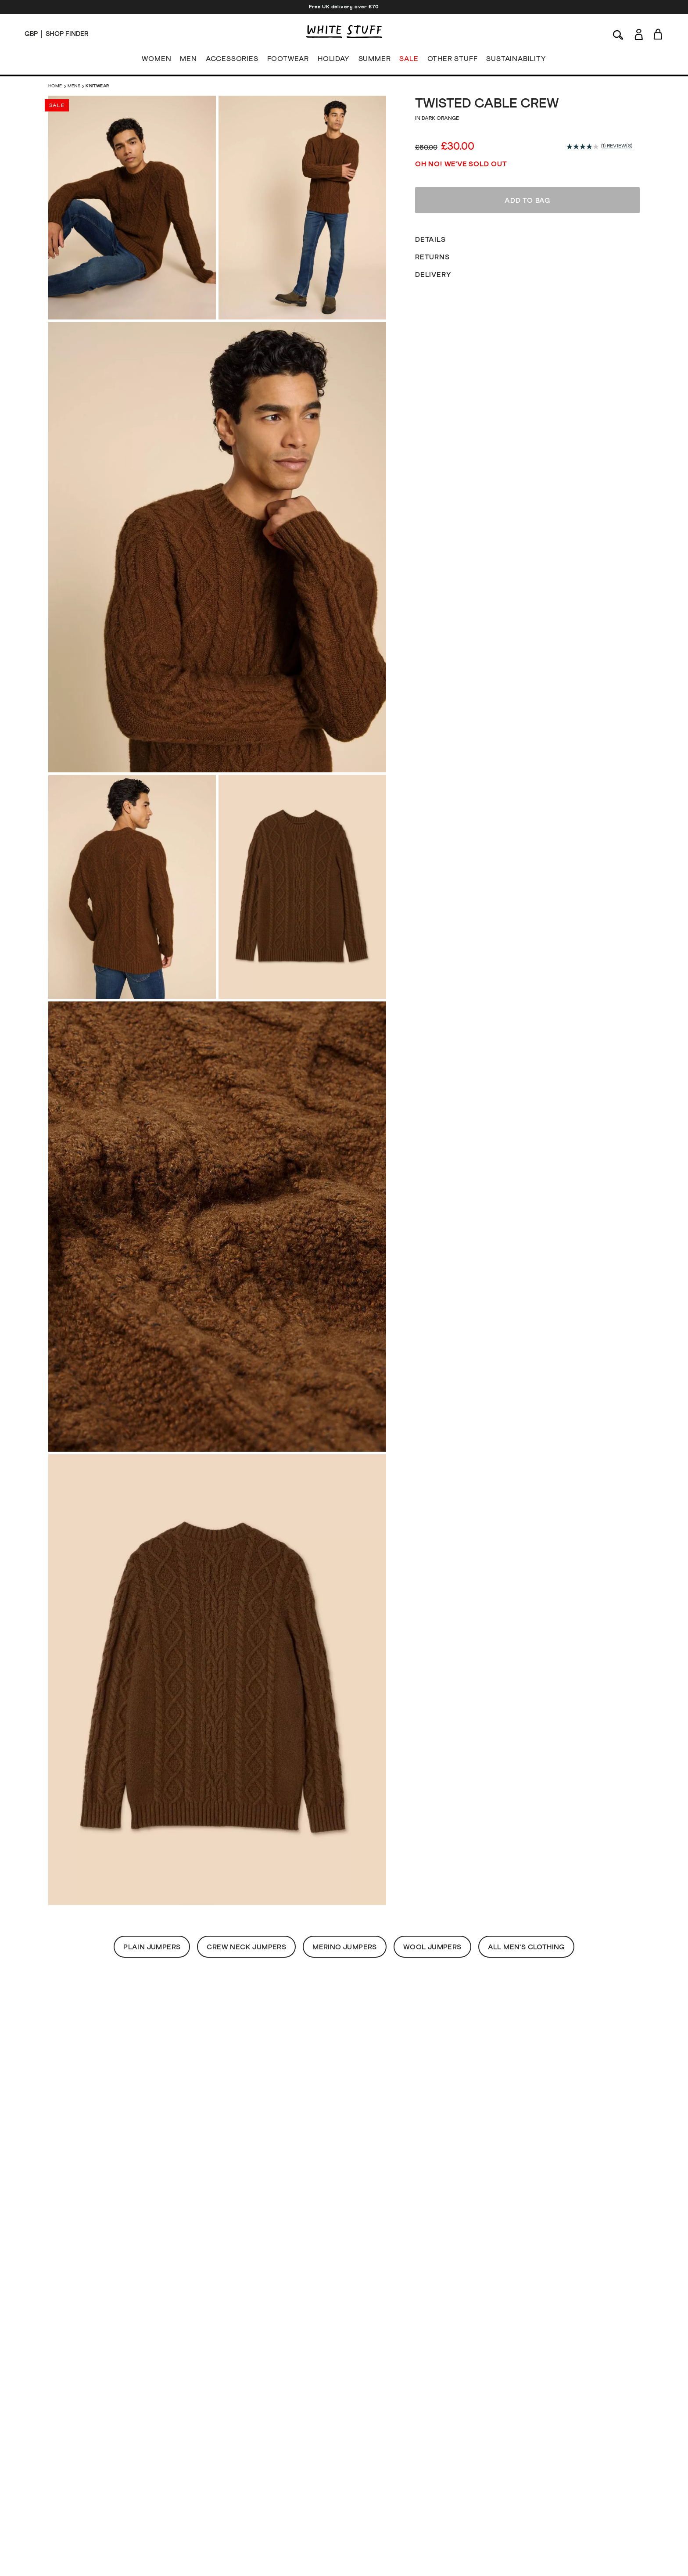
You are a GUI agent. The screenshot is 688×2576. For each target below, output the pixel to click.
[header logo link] (344, 31)
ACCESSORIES (232, 60)
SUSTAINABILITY (516, 60)
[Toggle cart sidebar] (658, 34)
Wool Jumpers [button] (432, 1947)
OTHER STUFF (452, 60)
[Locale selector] (31, 34)
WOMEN (156, 60)
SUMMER (374, 60)
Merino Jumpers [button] (344, 1947)
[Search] (618, 34)
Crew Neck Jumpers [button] (246, 1947)
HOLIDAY (333, 60)
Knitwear (97, 86)
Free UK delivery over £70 (344, 7)
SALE (409, 60)
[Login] (638, 33)
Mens (74, 86)
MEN (188, 60)
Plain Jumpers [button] (151, 1947)
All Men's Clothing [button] (526, 1947)
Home (55, 86)
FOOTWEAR (288, 60)
